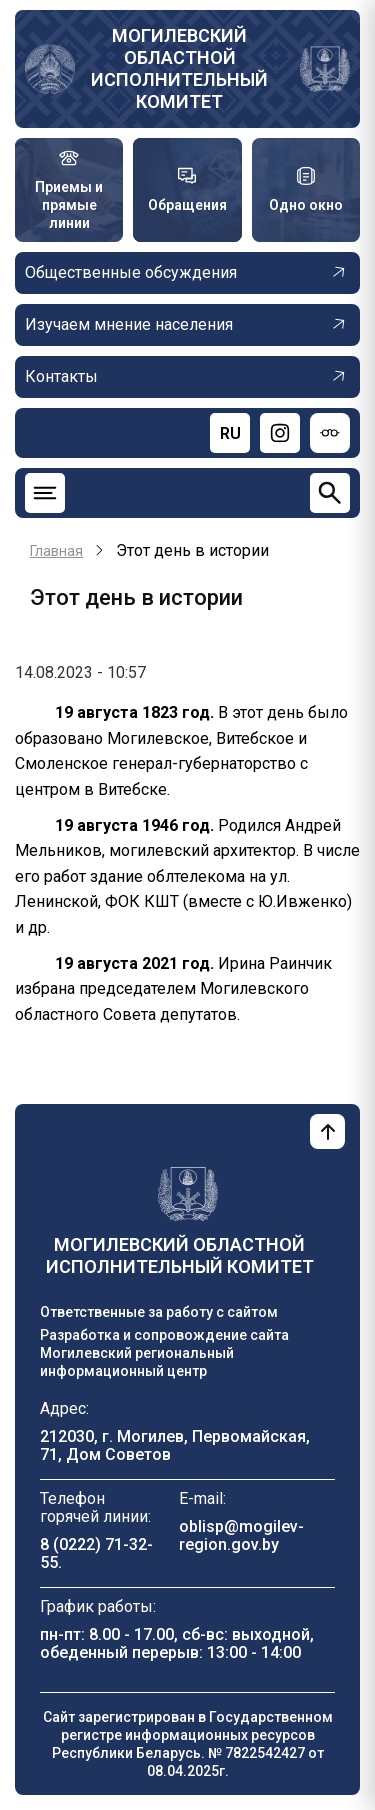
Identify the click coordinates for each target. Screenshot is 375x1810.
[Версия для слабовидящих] (330, 433)
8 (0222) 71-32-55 (96, 1553)
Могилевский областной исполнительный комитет (179, 68)
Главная (56, 551)
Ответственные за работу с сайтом (159, 1312)
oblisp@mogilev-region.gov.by (241, 1535)
